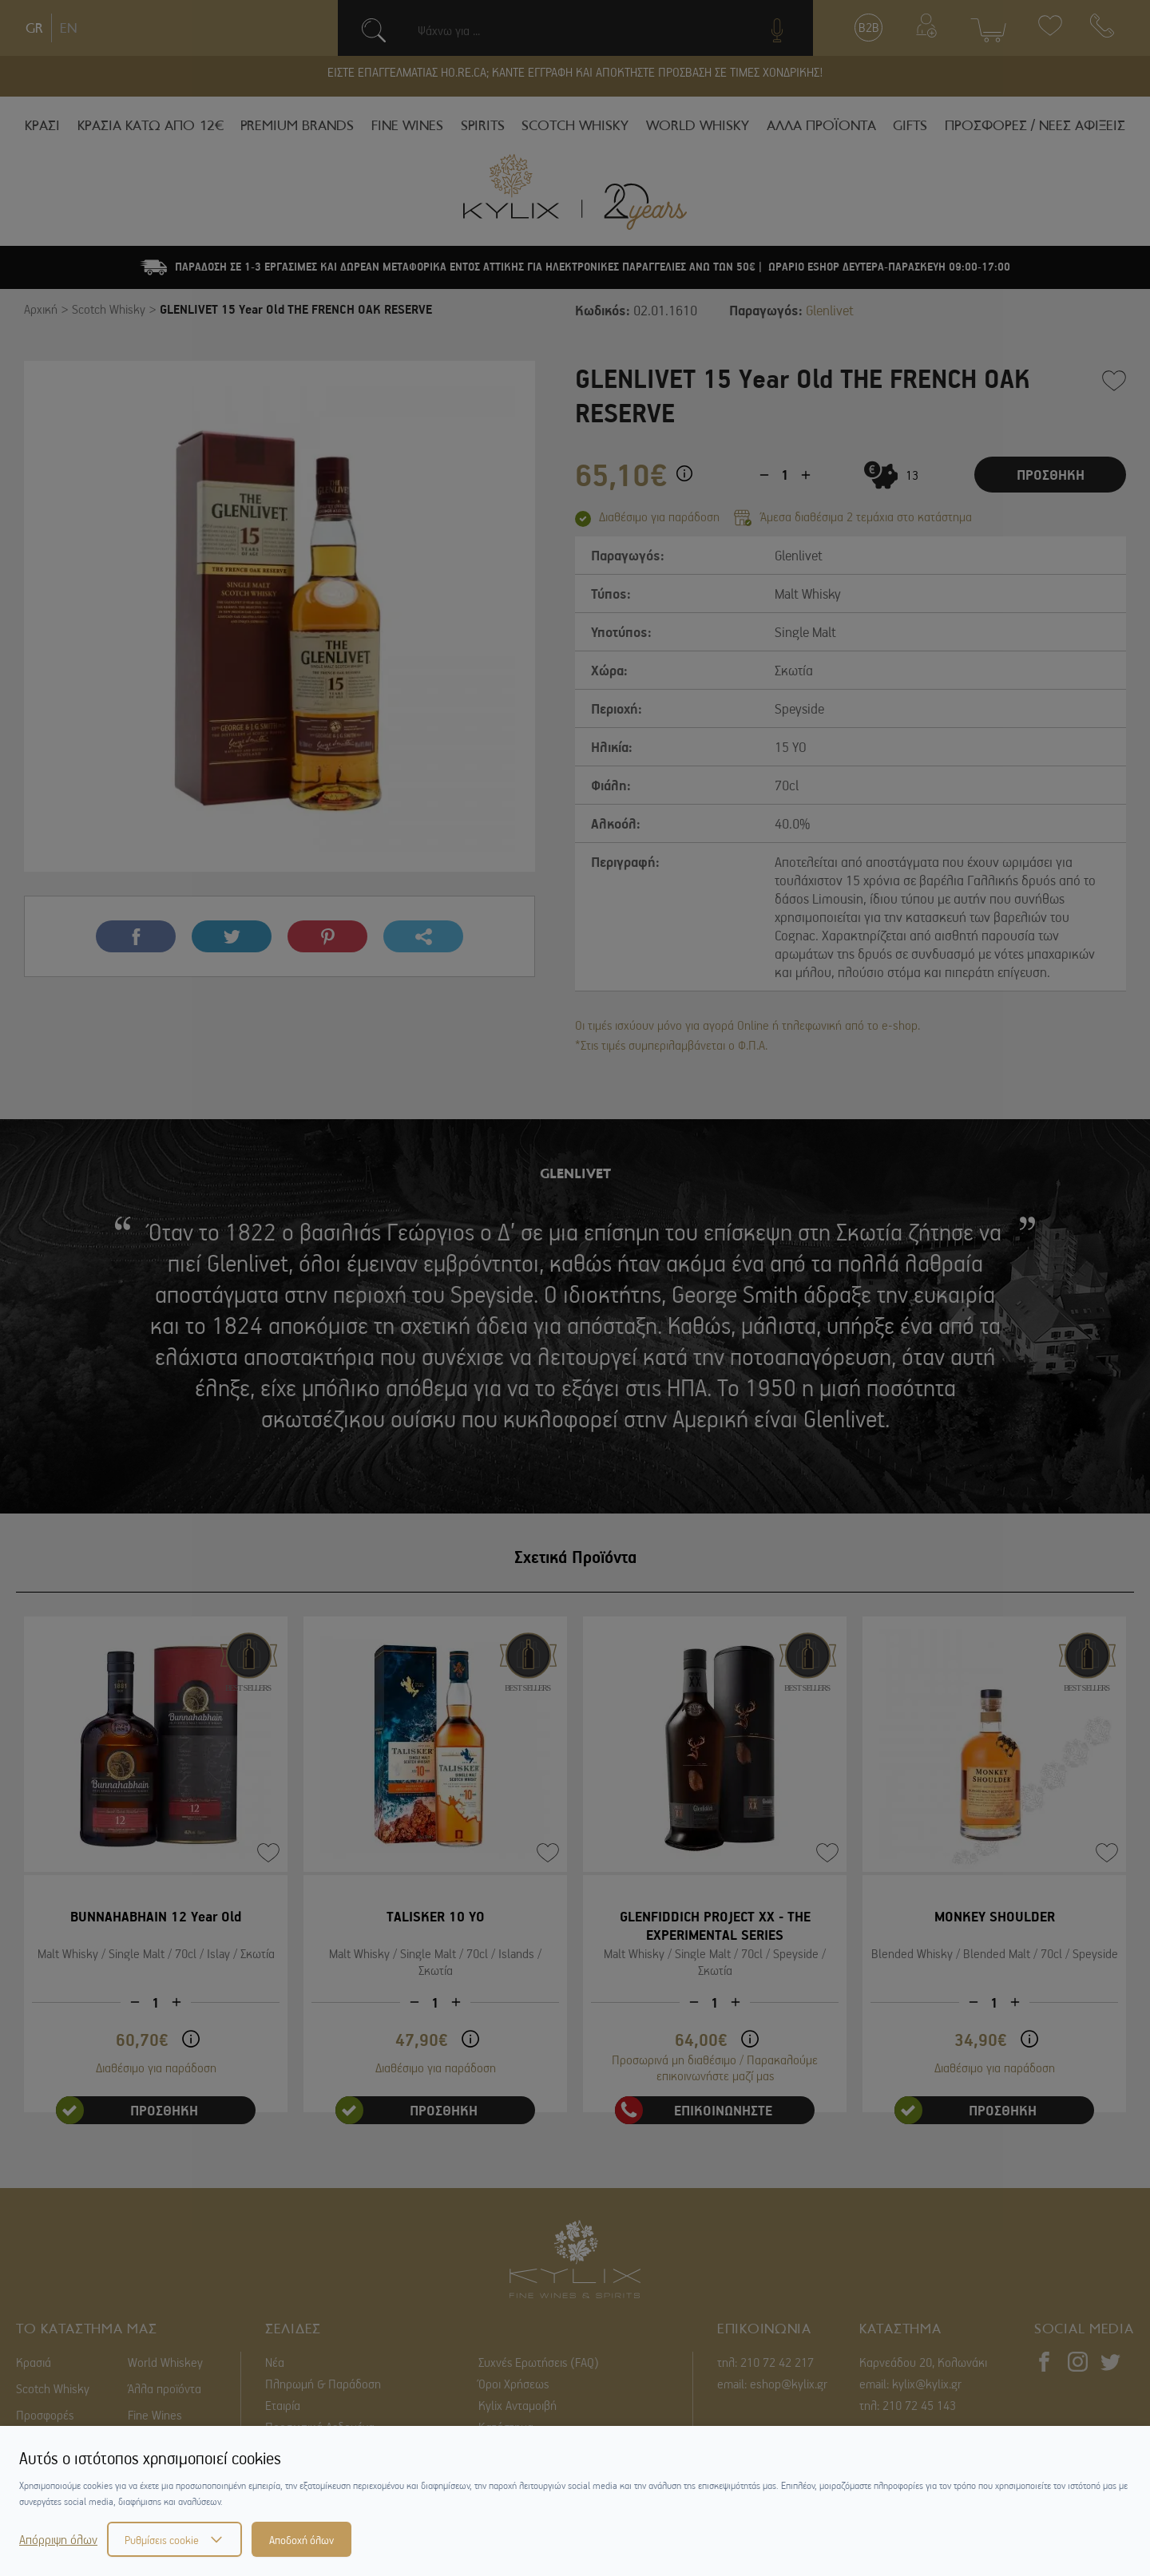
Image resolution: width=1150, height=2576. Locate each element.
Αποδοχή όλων (301, 2539)
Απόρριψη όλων (58, 2539)
